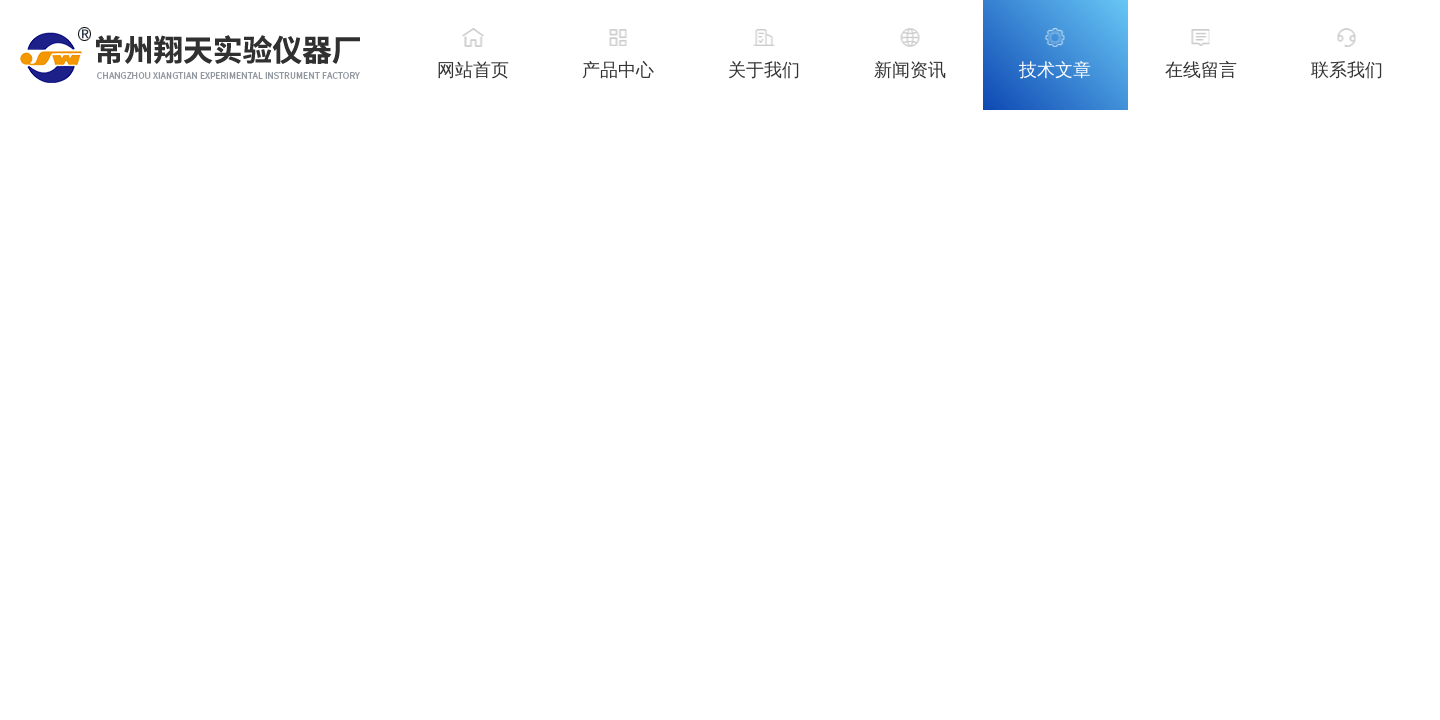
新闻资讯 (910, 70)
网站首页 (473, 70)
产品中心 (618, 70)
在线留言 (1201, 70)
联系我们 (1347, 70)
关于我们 (764, 70)
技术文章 (1055, 70)
